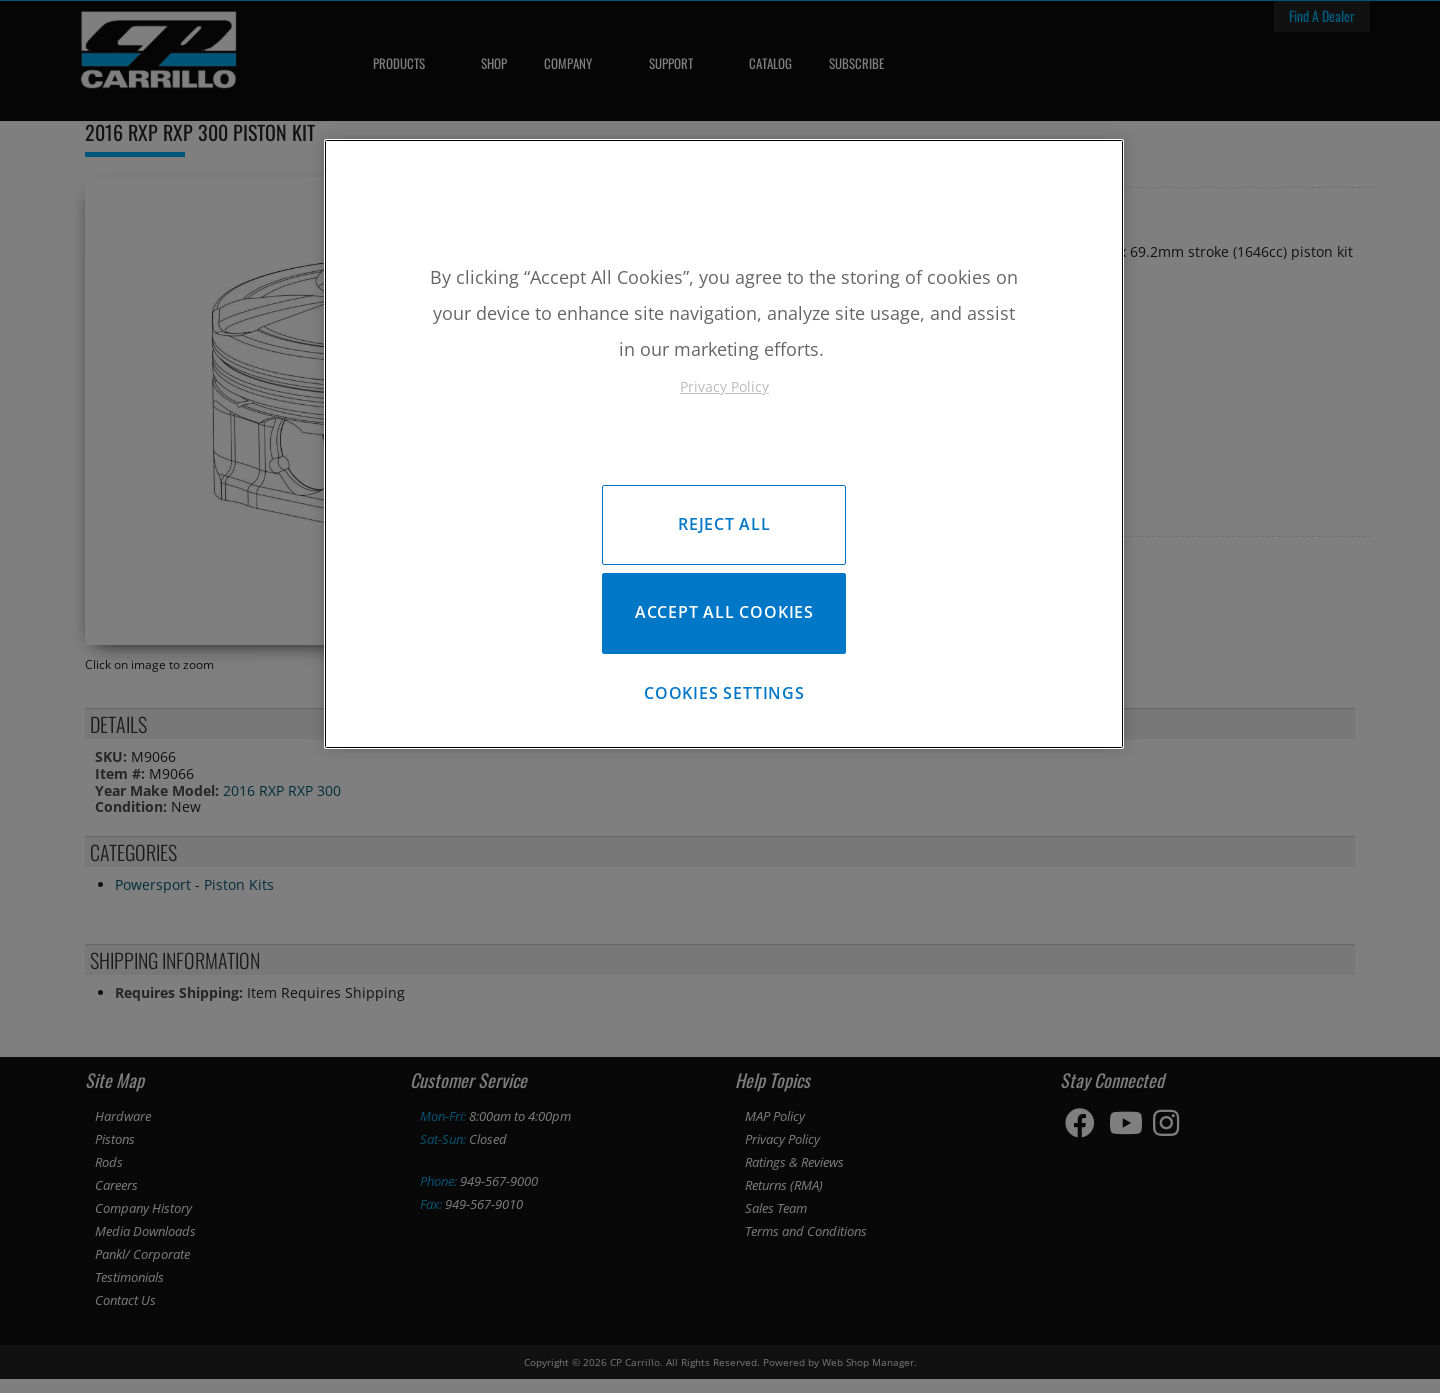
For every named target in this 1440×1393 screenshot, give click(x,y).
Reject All (724, 524)
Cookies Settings (724, 703)
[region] (724, 448)
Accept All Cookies (724, 617)
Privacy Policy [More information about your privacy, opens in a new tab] (724, 386)
